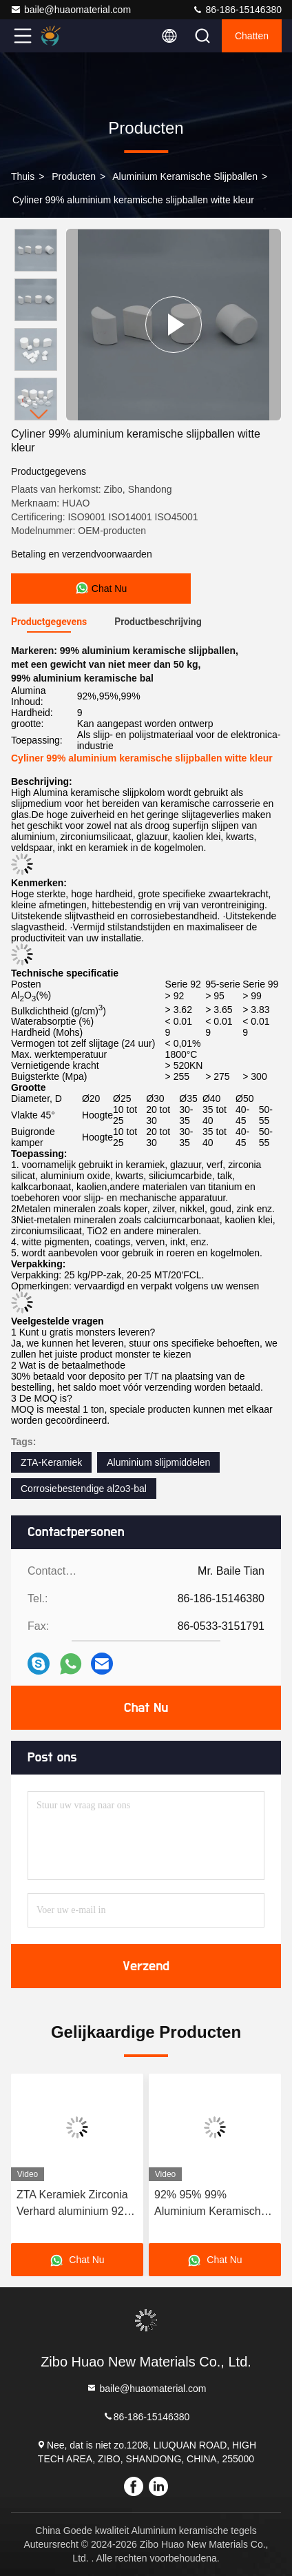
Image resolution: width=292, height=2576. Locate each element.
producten (74, 176)
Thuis (22, 176)
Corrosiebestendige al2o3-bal (84, 1488)
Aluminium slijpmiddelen (158, 1462)
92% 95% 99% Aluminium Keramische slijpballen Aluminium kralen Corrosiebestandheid (210, 2204)
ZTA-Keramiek (51, 1462)
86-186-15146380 (237, 9)
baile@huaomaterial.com (70, 9)
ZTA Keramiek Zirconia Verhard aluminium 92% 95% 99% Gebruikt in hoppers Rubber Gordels (77, 2204)
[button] (39, 414)
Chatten (252, 35)
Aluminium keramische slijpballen (185, 176)
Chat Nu (146, 1708)
